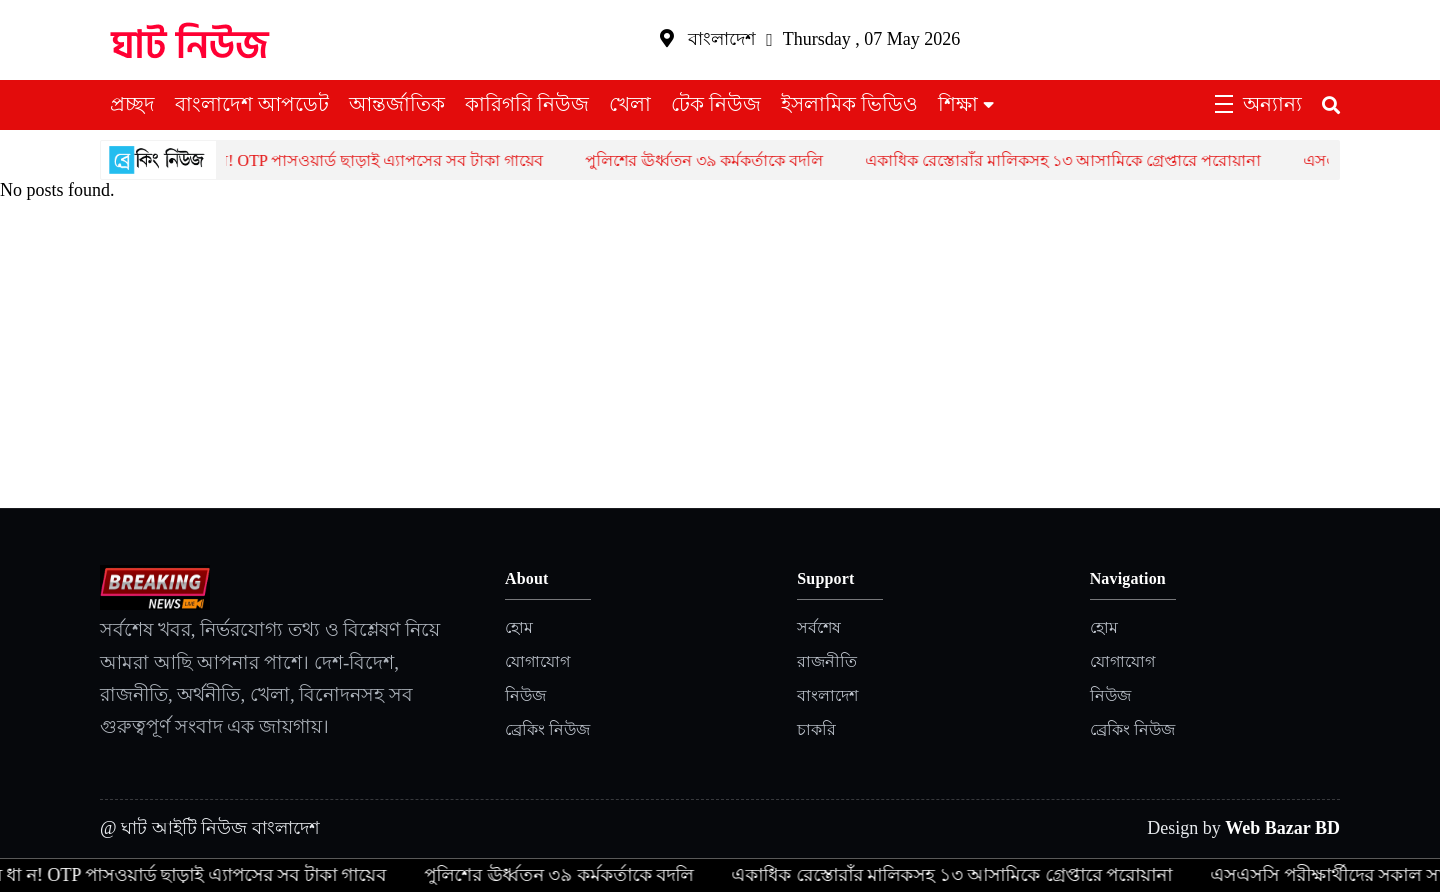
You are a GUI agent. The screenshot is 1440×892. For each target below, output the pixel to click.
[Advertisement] (720, 358)
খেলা (630, 104)
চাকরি (816, 729)
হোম (519, 627)
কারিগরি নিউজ (527, 104)
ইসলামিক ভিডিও (849, 104)
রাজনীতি (827, 661)
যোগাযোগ (537, 661)
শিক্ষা (958, 104)
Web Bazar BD (1282, 828)
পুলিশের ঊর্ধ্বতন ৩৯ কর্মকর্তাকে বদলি (722, 160)
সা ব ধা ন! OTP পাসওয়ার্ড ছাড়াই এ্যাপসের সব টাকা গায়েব (373, 160)
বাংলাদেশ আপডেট (252, 104)
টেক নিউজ (716, 104)
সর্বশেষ (819, 627)
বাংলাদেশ (827, 695)
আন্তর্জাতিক (397, 104)
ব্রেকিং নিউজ (547, 729)
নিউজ (525, 695)
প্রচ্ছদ (132, 104)
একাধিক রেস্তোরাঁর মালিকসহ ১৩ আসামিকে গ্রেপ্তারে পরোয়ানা (1081, 160)
